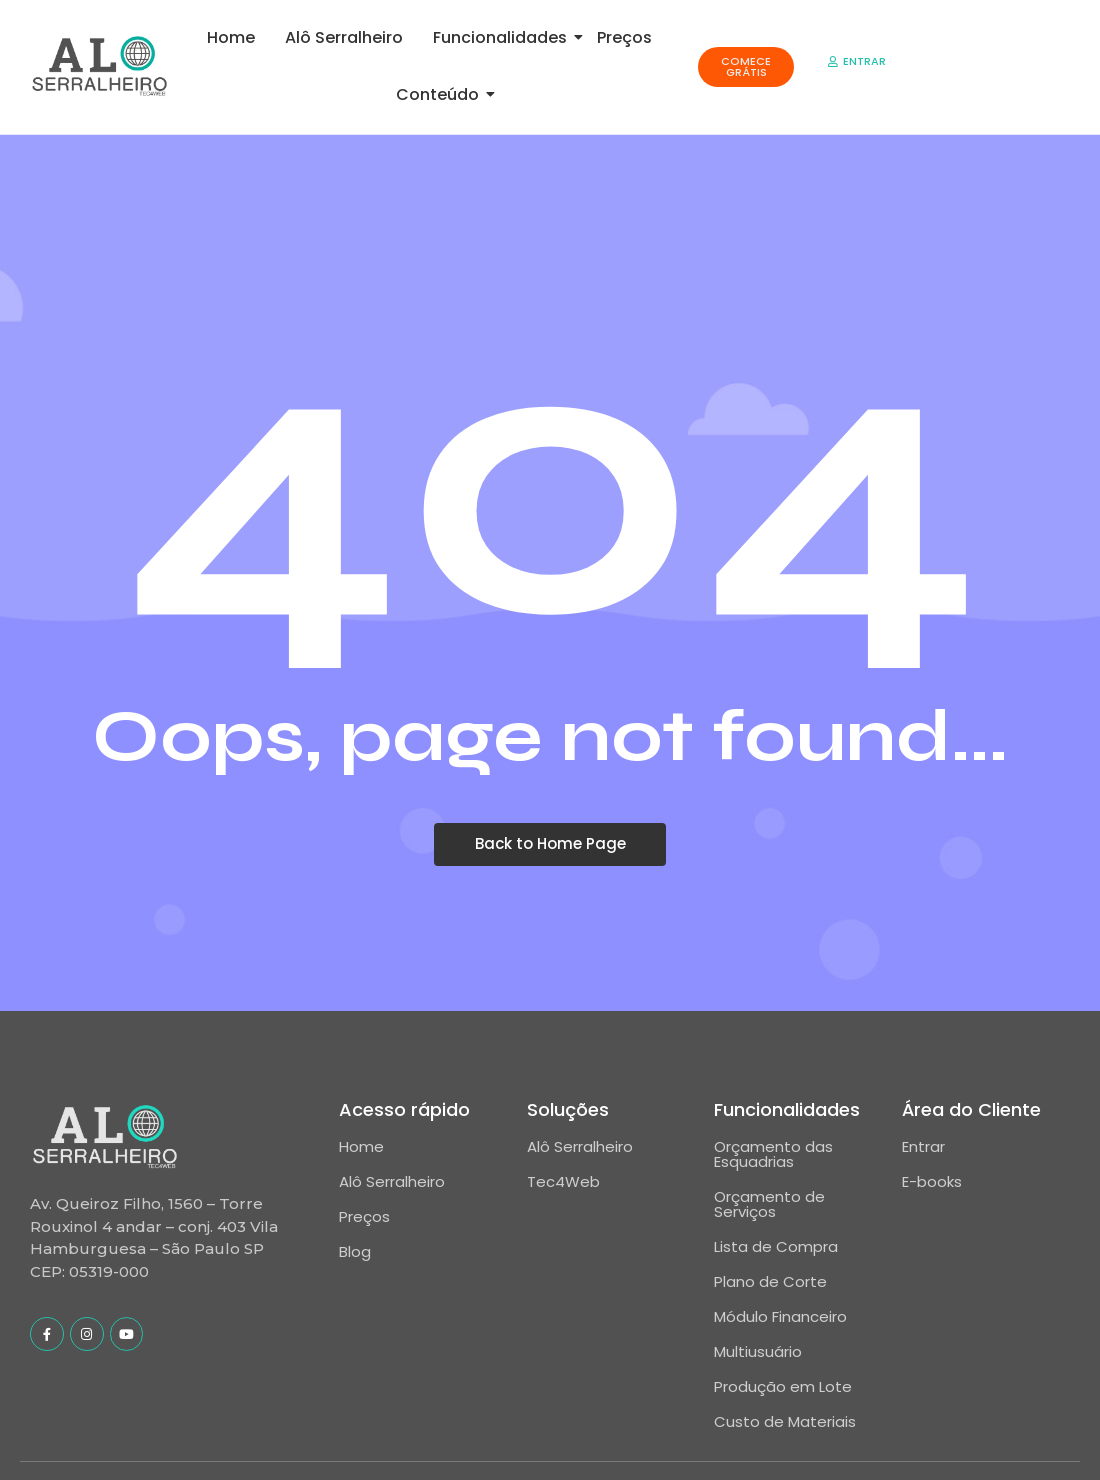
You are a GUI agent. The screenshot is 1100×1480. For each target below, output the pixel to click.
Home (231, 37)
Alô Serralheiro (344, 37)
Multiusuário (758, 1351)
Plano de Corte (770, 1281)
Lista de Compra (776, 1246)
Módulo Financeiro (780, 1316)
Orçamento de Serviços (769, 1204)
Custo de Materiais (785, 1421)
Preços (624, 37)
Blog (355, 1251)
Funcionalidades (503, 37)
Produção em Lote (783, 1386)
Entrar (923, 1146)
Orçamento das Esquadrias (773, 1154)
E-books (932, 1181)
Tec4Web (563, 1181)
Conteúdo (441, 94)
